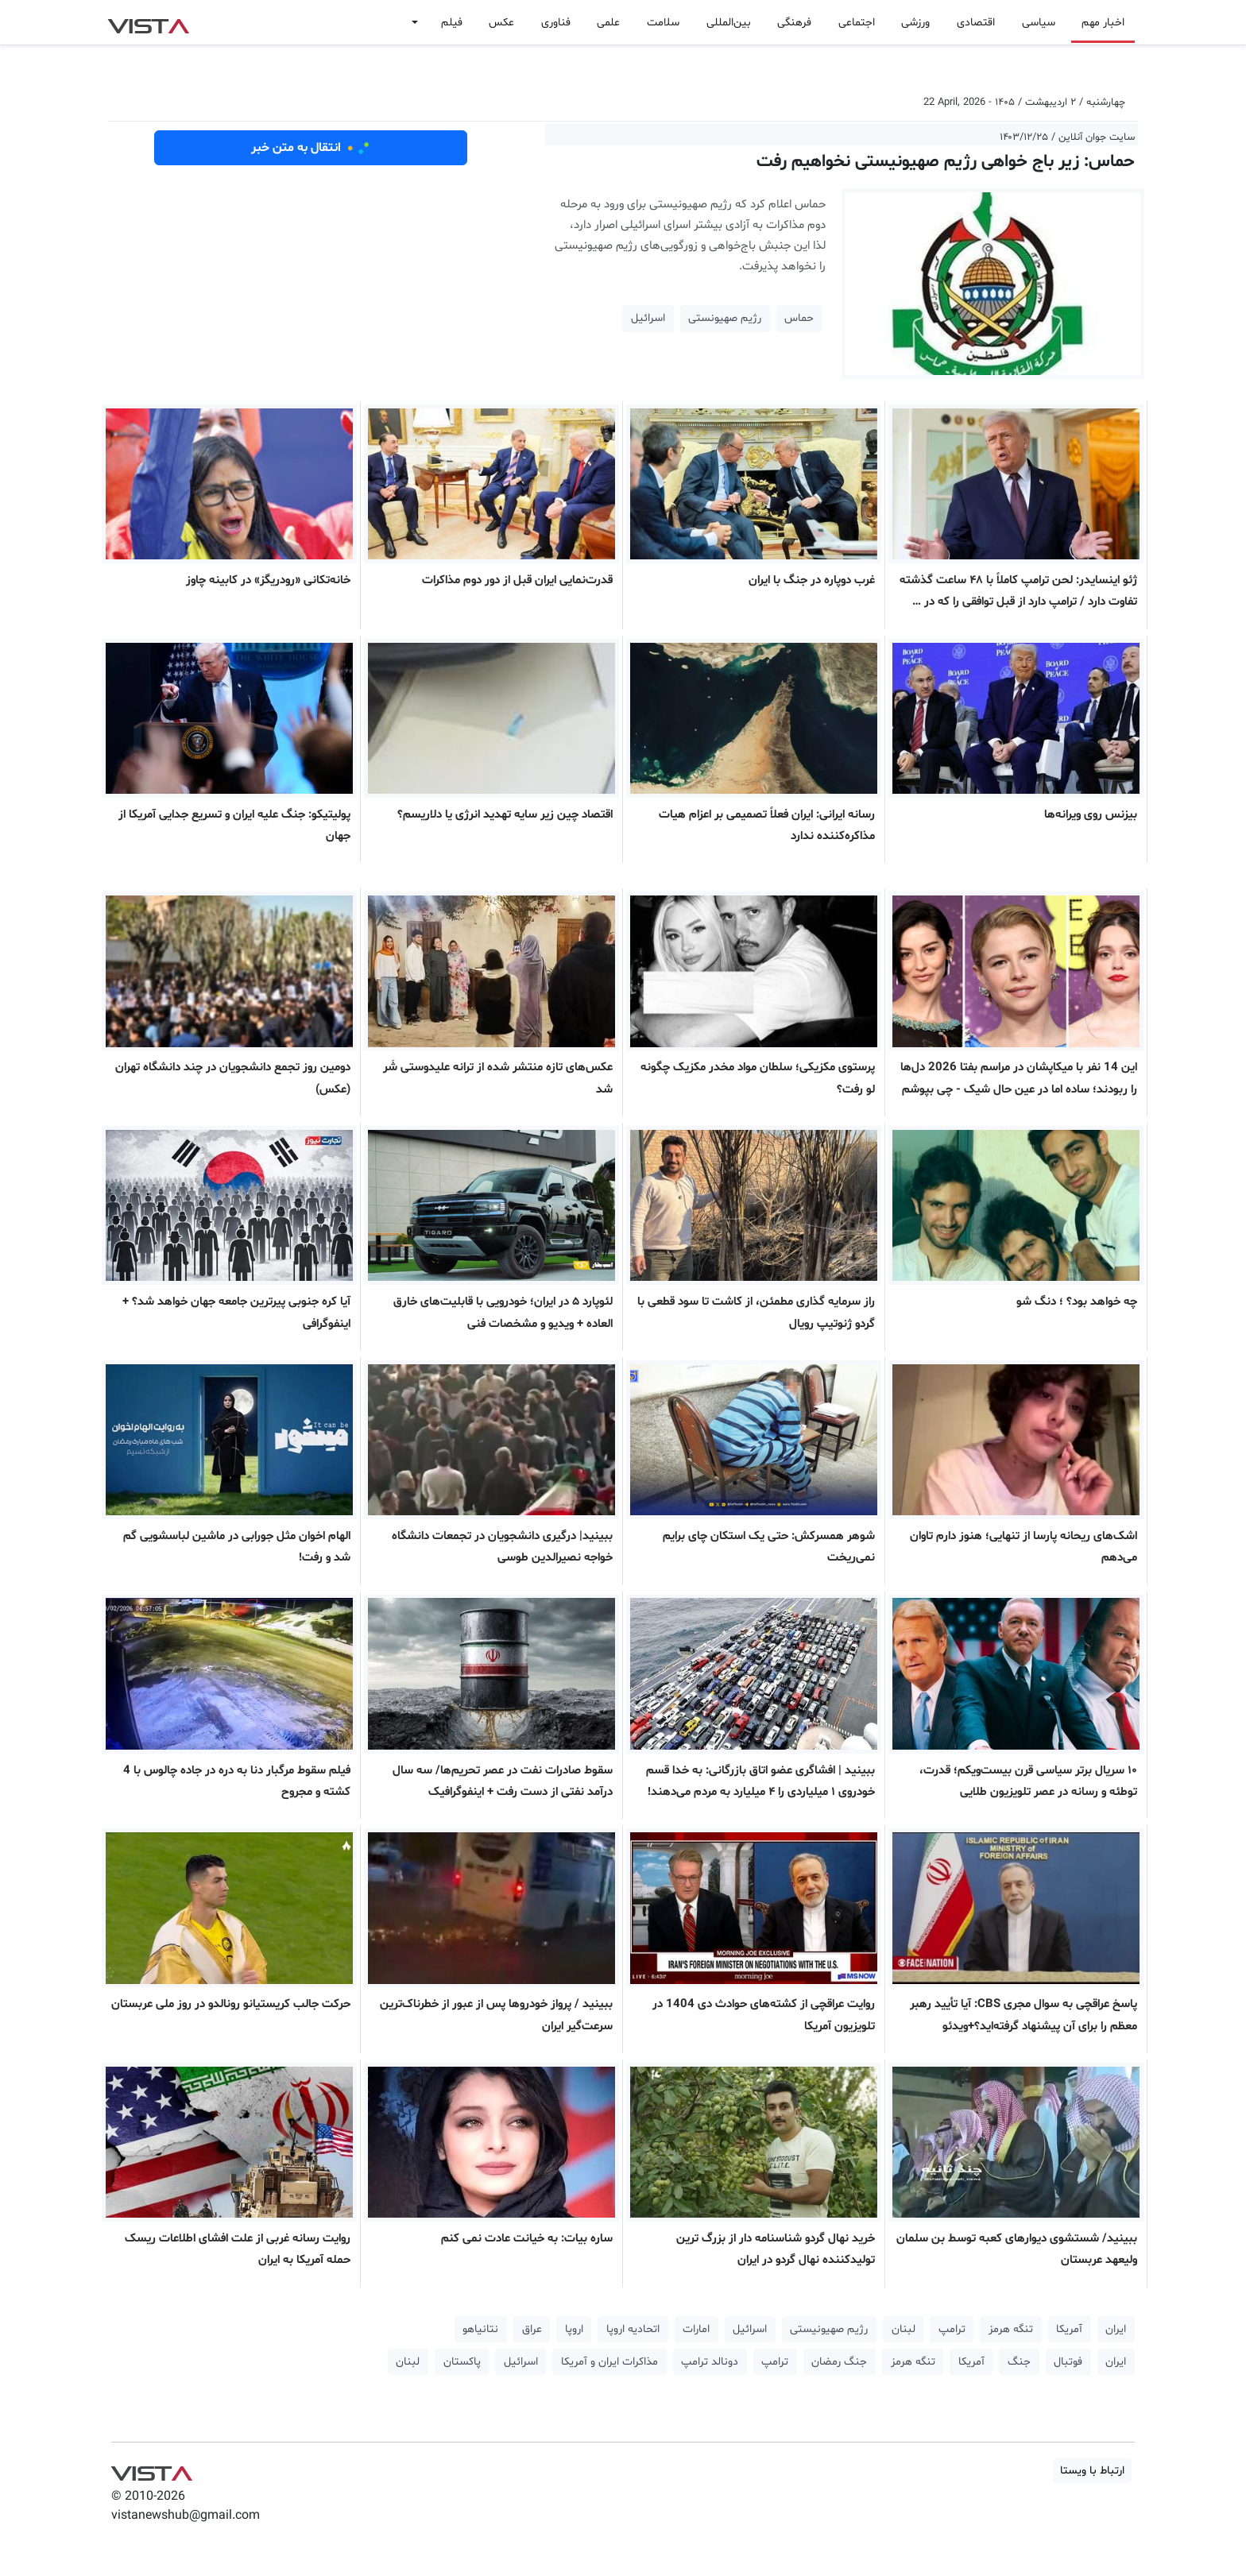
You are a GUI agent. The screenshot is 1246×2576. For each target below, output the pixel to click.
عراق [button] (532, 2329)
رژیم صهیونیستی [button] (829, 2329)
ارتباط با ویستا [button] (1092, 2470)
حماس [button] (799, 318)
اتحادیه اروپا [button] (633, 2329)
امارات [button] (696, 2329)
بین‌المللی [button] (728, 22)
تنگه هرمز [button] (1011, 2329)
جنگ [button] (1019, 2361)
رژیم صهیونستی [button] (724, 318)
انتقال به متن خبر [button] (311, 148)
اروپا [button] (574, 2329)
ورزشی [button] (915, 22)
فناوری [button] (556, 22)
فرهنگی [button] (794, 22)
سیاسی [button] (1038, 22)
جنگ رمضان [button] (839, 2361)
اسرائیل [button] (648, 318)
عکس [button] (501, 22)
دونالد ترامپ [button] (709, 2361)
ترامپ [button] (951, 2329)
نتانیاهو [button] (480, 2329)
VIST (148, 22)
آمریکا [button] (1069, 2329)
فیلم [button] (451, 22)
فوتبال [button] (1068, 2361)
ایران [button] (1115, 2329)
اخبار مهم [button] (1103, 22)
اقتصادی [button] (976, 22)
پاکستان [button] (462, 2361)
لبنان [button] (903, 2329)
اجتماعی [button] (856, 22)
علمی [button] (608, 22)
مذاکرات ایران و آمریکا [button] (609, 2361)
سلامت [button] (663, 22)
